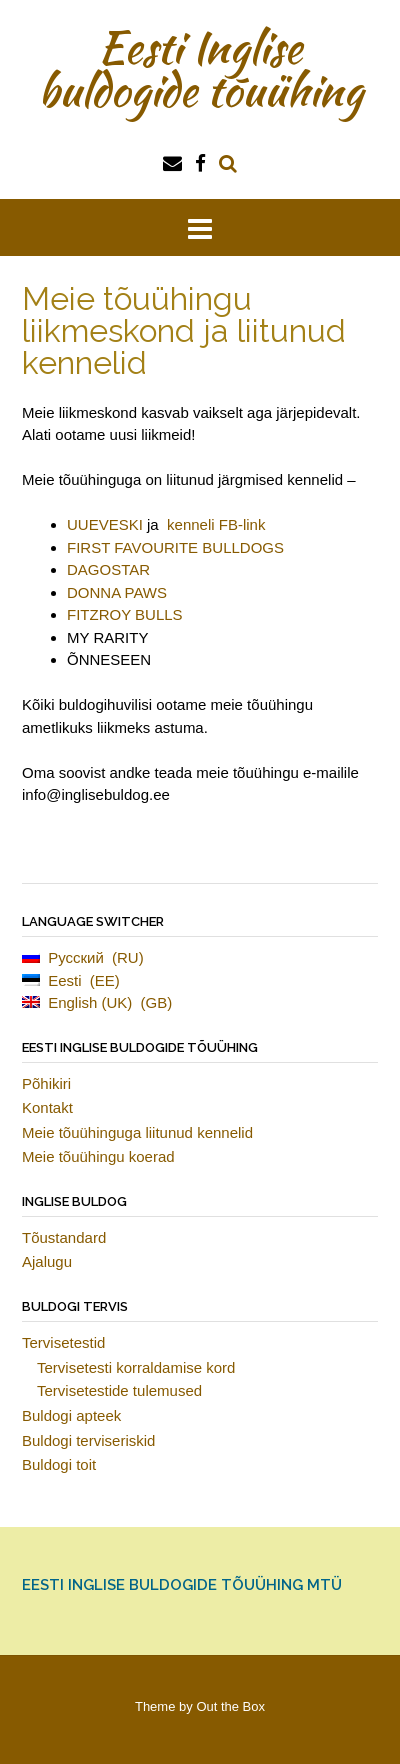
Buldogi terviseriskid (88, 1440)
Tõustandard (64, 1237)
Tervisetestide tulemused (119, 1390)
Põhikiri (46, 1083)
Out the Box (230, 1706)
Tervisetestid (63, 1342)
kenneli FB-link (216, 524)
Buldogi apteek (71, 1415)
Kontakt (47, 1107)
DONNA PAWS (117, 592)
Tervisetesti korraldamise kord (136, 1367)
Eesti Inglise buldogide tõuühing (200, 68)
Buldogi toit (59, 1464)
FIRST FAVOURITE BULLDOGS (175, 547)
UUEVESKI (105, 524)
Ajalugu (47, 1261)
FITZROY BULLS (125, 614)
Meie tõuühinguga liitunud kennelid (137, 1132)
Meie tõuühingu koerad (98, 1156)
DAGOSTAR (108, 569)
